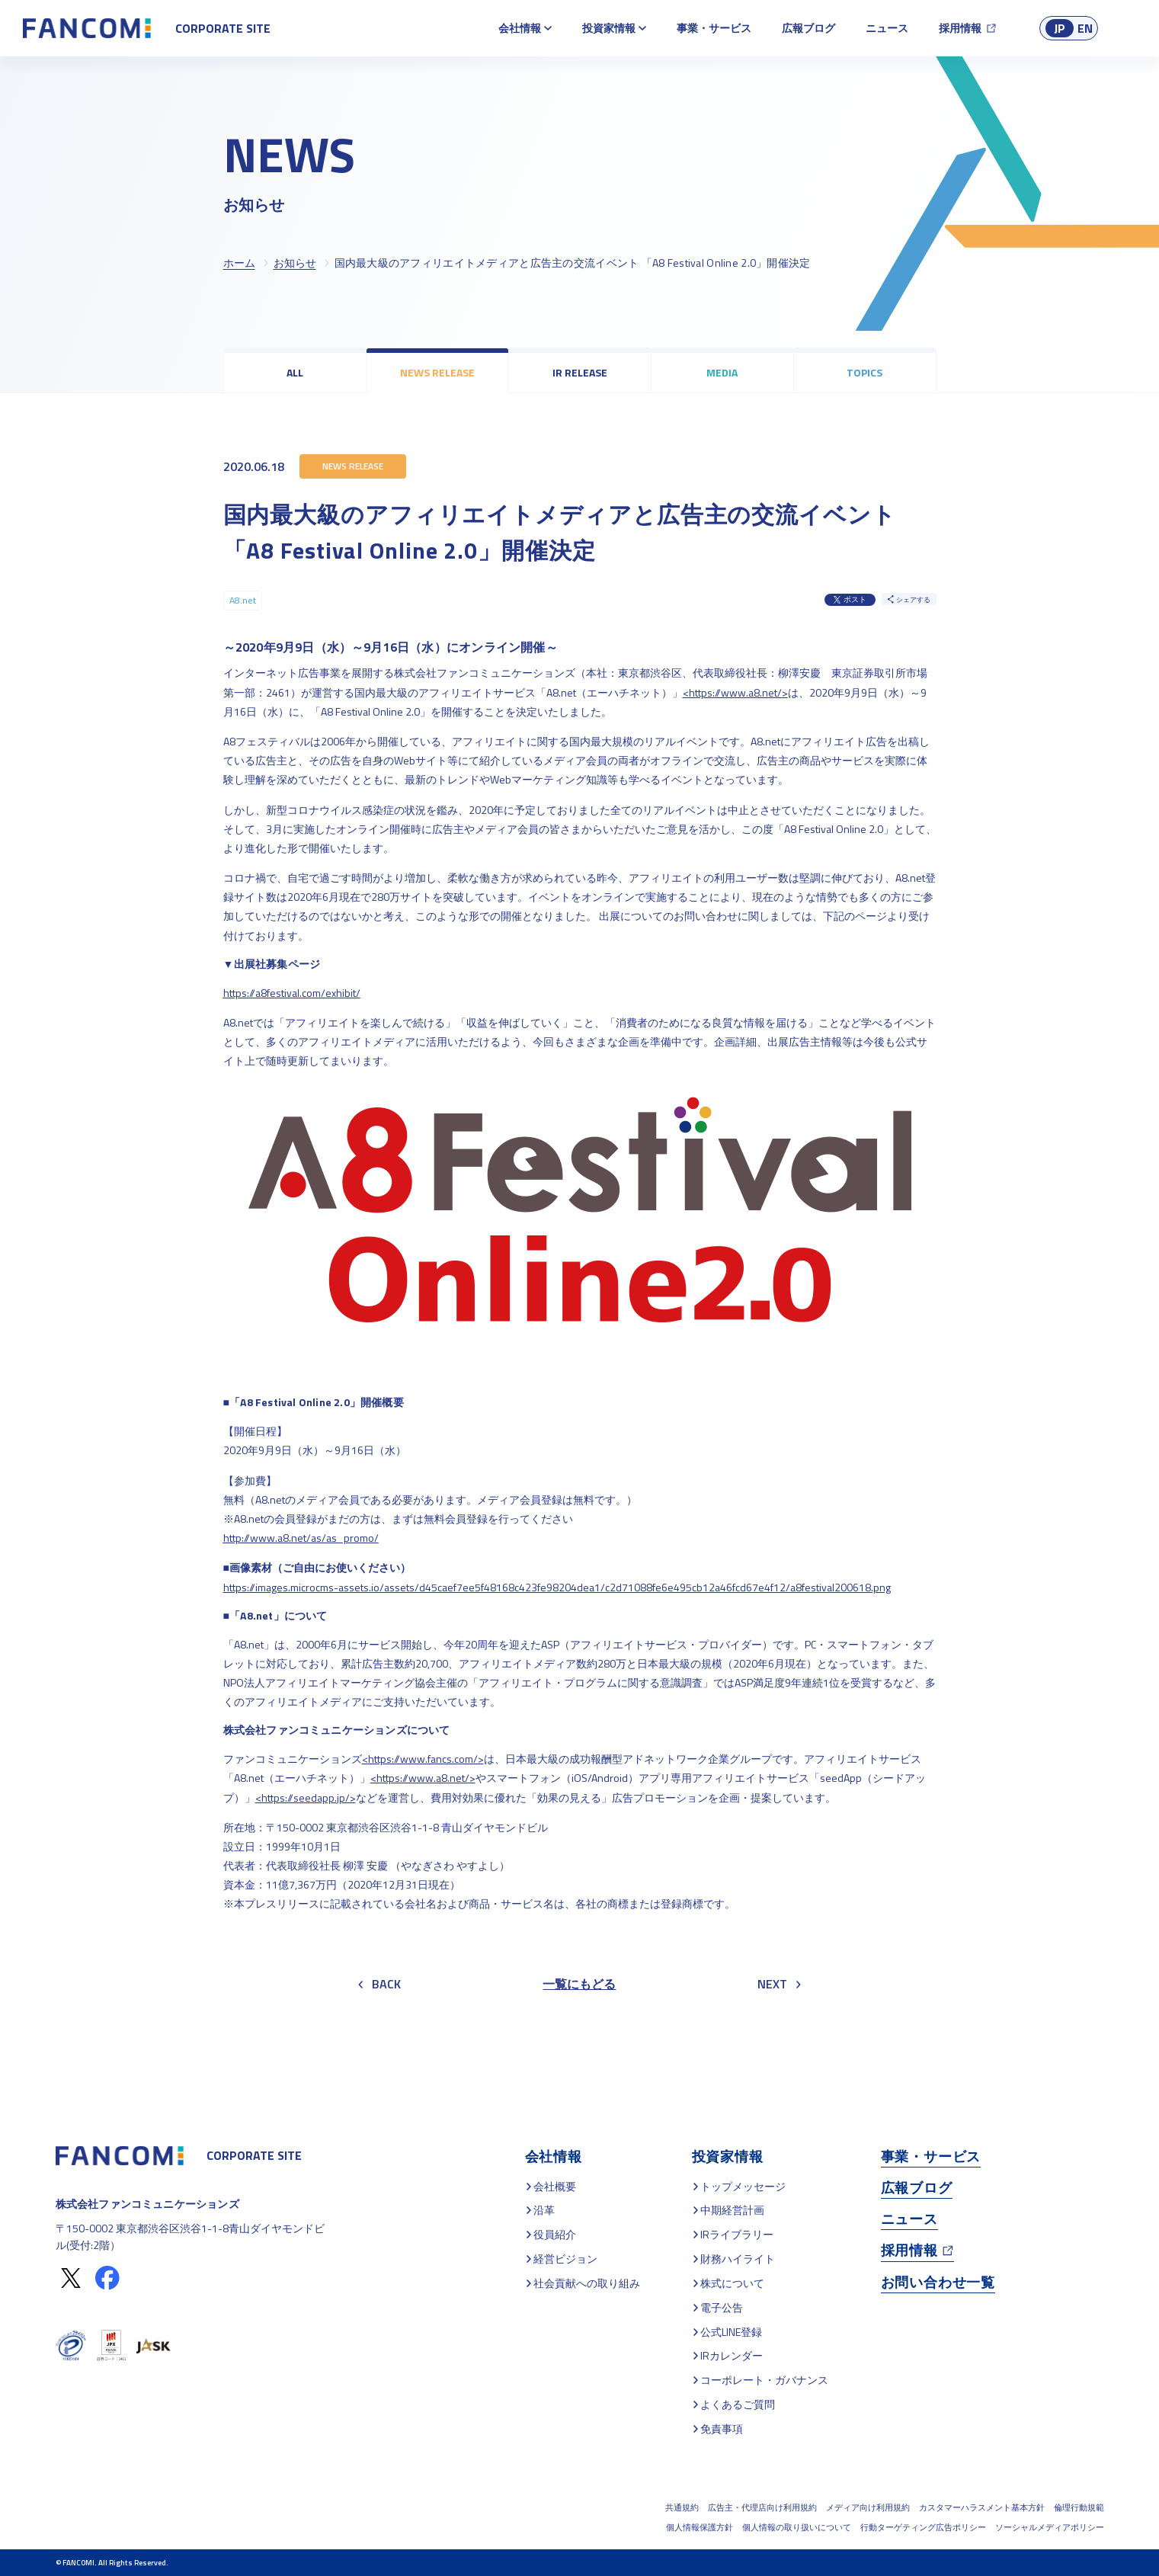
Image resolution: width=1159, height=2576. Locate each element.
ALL (295, 372)
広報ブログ (808, 28)
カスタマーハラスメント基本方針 (982, 2507)
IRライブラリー (736, 2234)
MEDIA (722, 372)
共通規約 (682, 2507)
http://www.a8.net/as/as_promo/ (301, 1538)
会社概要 (554, 2186)
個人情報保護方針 (699, 2527)
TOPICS (864, 372)
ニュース (887, 28)
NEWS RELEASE (437, 372)
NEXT (779, 1984)
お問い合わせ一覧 (938, 2282)
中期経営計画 (732, 2210)
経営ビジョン (565, 2259)
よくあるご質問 (737, 2404)
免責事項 (721, 2429)
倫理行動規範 (1079, 2507)
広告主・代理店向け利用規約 (762, 2507)
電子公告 (721, 2307)
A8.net (242, 600)
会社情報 (519, 28)
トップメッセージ (743, 2186)
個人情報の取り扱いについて (796, 2527)
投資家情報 (609, 28)
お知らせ (295, 263)
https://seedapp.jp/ (305, 1797)
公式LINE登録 (731, 2332)
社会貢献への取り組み (586, 2283)
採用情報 (960, 28)
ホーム (239, 263)
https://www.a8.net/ (735, 692)
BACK (379, 1984)
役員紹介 (554, 2234)
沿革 (544, 2210)
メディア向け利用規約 (868, 2507)
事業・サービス (714, 28)
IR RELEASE (579, 372)
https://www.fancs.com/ (423, 1759)
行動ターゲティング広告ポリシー (923, 2527)
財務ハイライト (737, 2259)
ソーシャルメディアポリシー (1049, 2527)
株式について (732, 2283)
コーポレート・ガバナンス (764, 2380)
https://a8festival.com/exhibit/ (291, 993)
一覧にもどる (579, 1984)
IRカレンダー (731, 2355)
